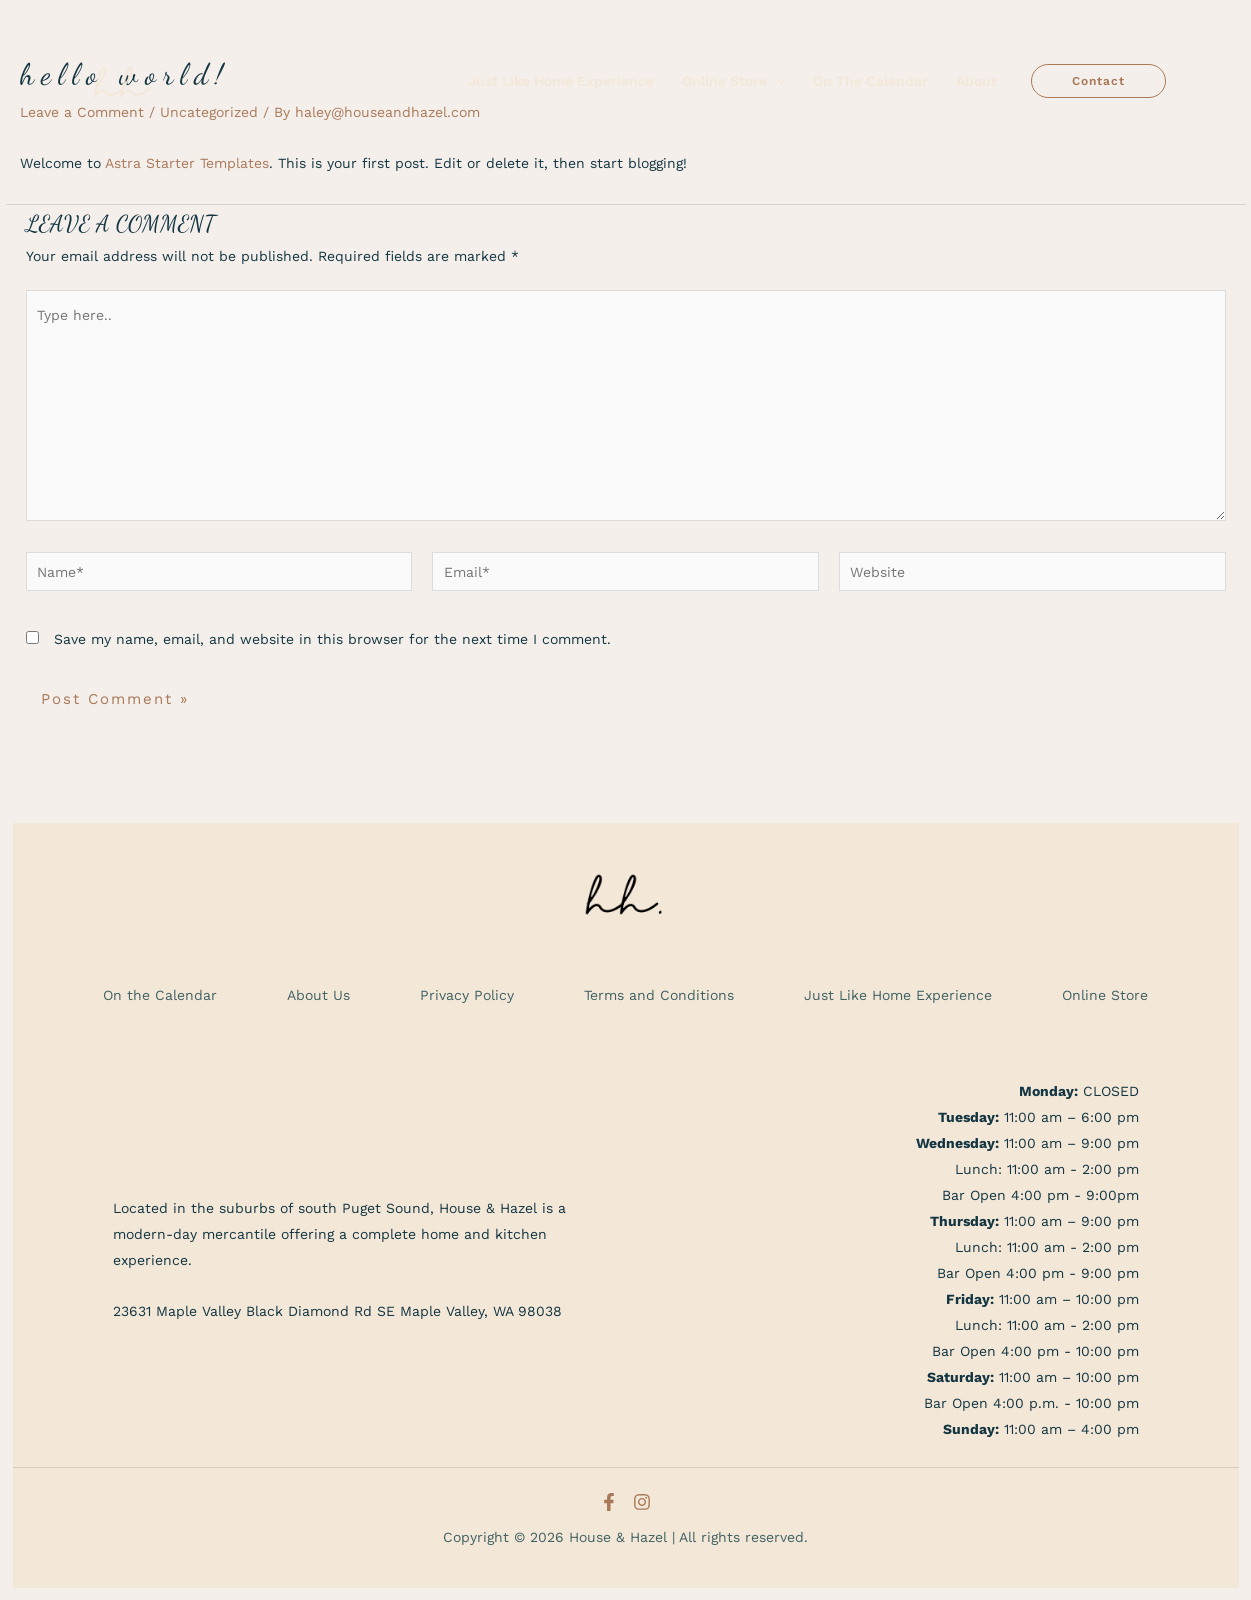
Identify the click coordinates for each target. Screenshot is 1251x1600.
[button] (1098, 81)
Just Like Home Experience (898, 995)
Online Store (1105, 995)
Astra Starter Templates (187, 163)
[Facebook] (609, 1502)
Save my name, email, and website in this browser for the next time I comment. (332, 639)
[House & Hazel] (125, 80)
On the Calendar (160, 995)
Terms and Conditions (659, 995)
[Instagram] (642, 1502)
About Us (318, 995)
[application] (776, 81)
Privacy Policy (467, 995)
